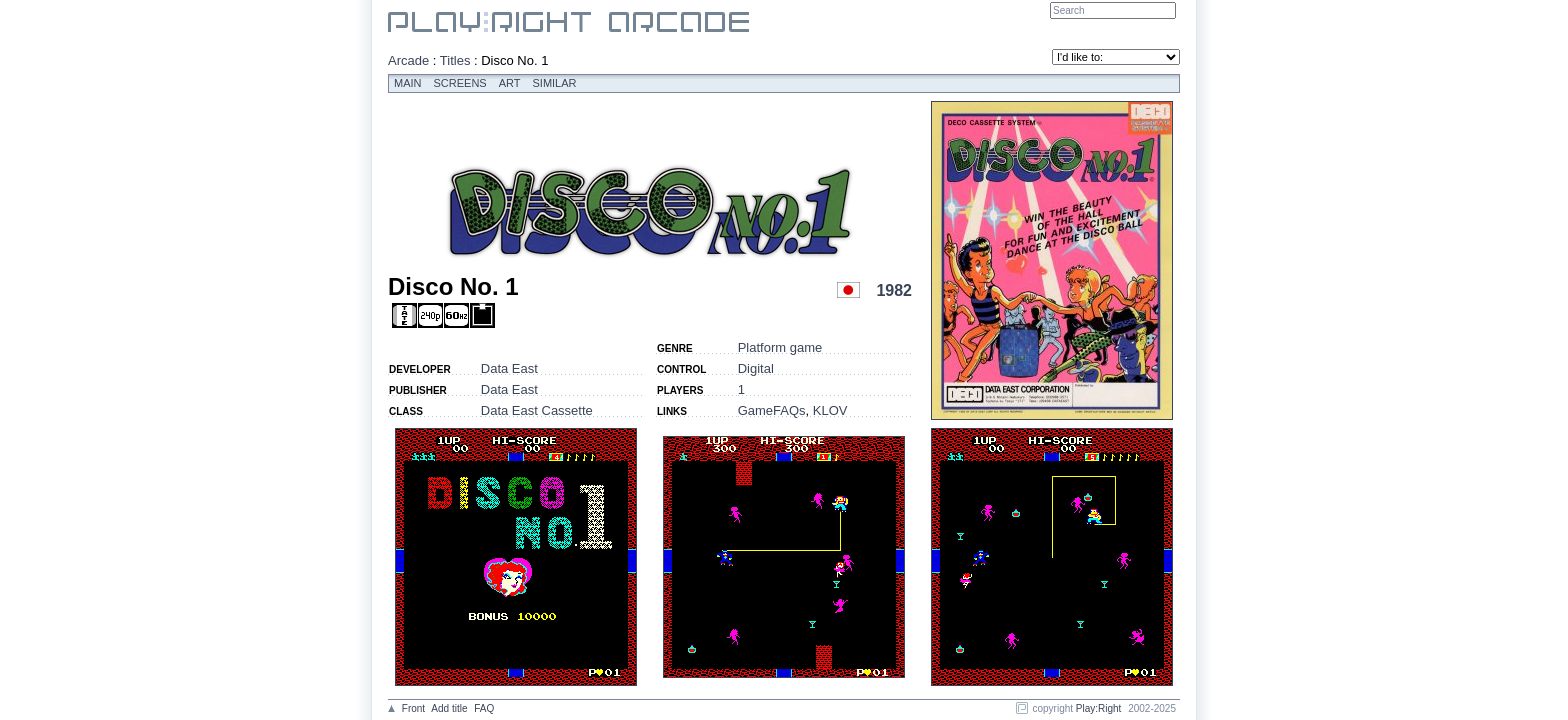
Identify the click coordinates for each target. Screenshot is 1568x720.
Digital (756, 368)
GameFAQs (772, 410)
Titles (455, 60)
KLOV (830, 410)
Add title (449, 708)
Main (408, 83)
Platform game (780, 347)
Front (413, 708)
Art (510, 83)
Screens (460, 83)
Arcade (408, 60)
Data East (509, 368)
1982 (894, 290)
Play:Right (1099, 708)
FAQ (484, 708)
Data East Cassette (537, 410)
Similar (555, 83)
